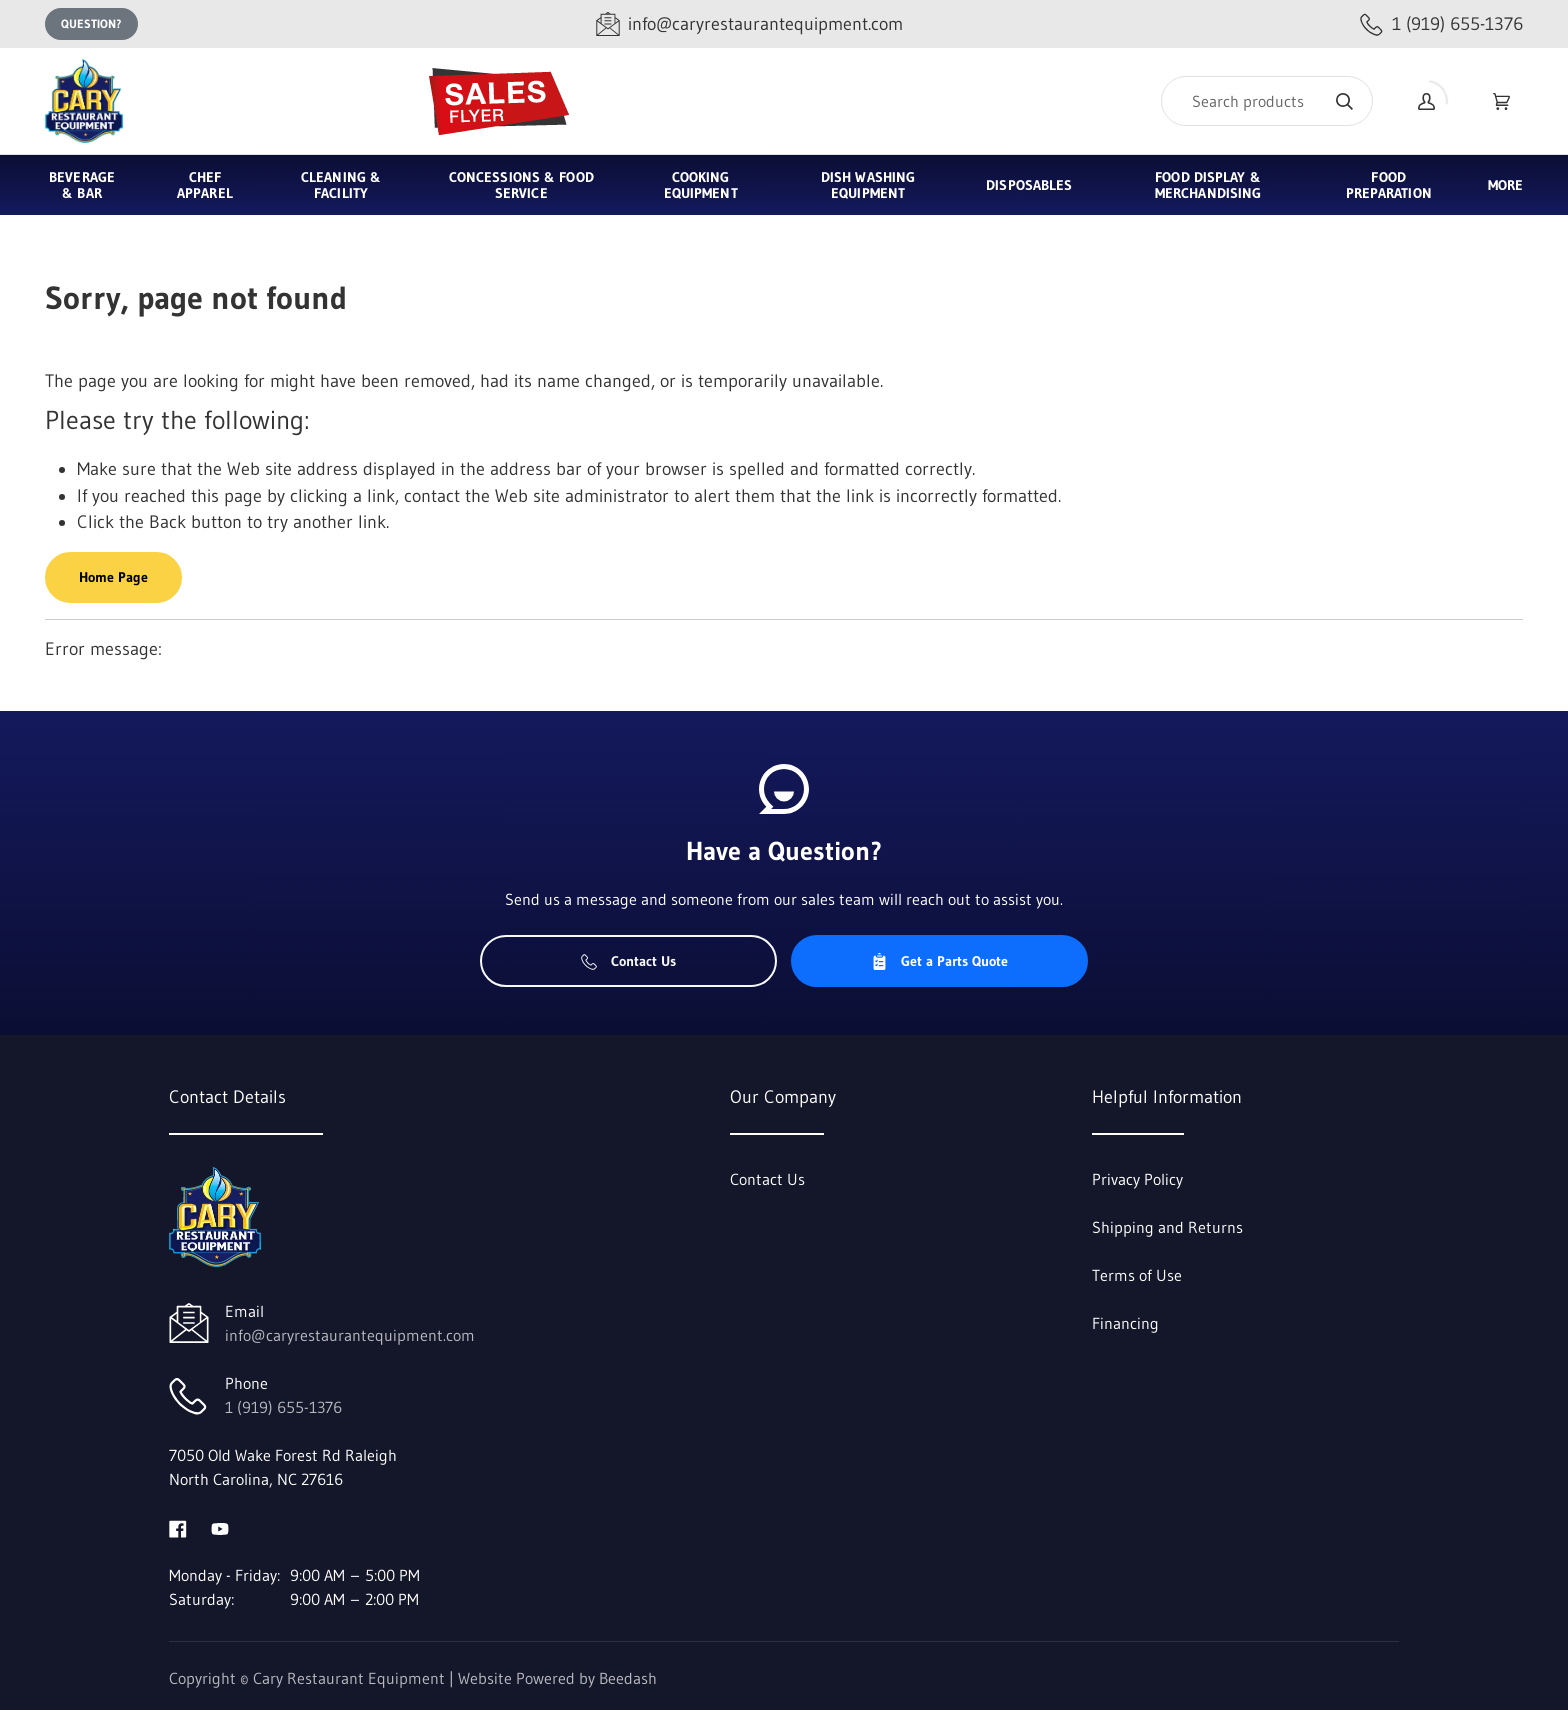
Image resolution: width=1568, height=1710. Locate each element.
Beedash (628, 1678)
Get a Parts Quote (939, 961)
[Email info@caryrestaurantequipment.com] (749, 24)
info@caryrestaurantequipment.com (350, 1335)
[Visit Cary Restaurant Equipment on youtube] (220, 1527)
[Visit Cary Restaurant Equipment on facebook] (178, 1527)
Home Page (113, 577)
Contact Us (628, 961)
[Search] (1267, 101)
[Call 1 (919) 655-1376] (1441, 24)
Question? (91, 23)
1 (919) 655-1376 (283, 1407)
